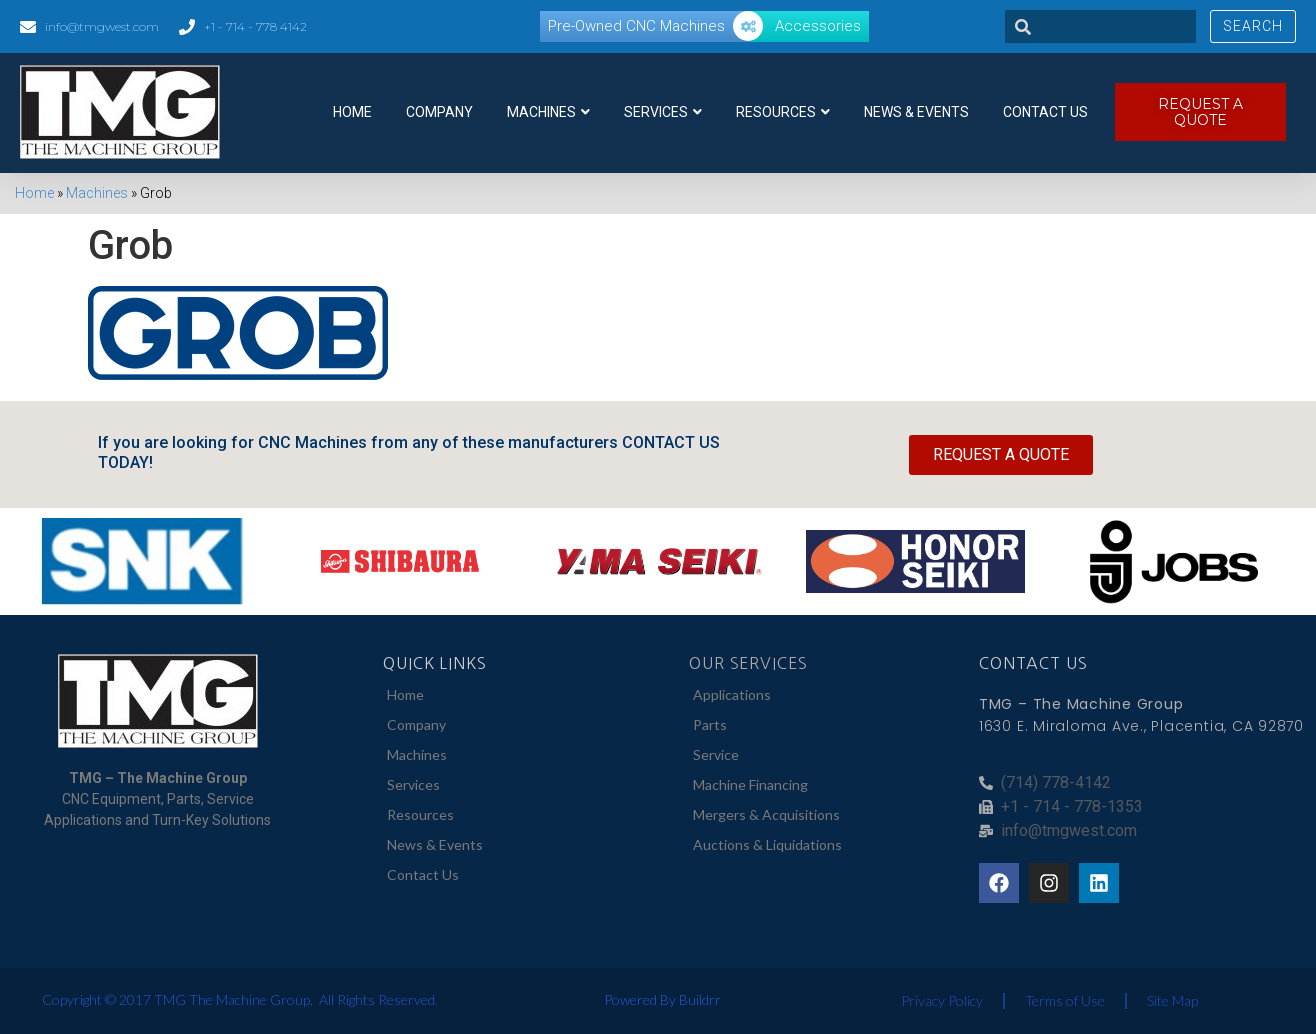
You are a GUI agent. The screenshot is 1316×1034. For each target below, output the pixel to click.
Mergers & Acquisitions (766, 814)
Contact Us (1045, 112)
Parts (710, 724)
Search (1253, 26)
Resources (783, 112)
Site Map (1172, 1000)
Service (716, 754)
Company (439, 112)
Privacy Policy (942, 1000)
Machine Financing (750, 784)
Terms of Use (1065, 1000)
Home (352, 112)
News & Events (916, 112)
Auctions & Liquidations (767, 844)
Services (663, 112)
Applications (732, 694)
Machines (548, 112)
